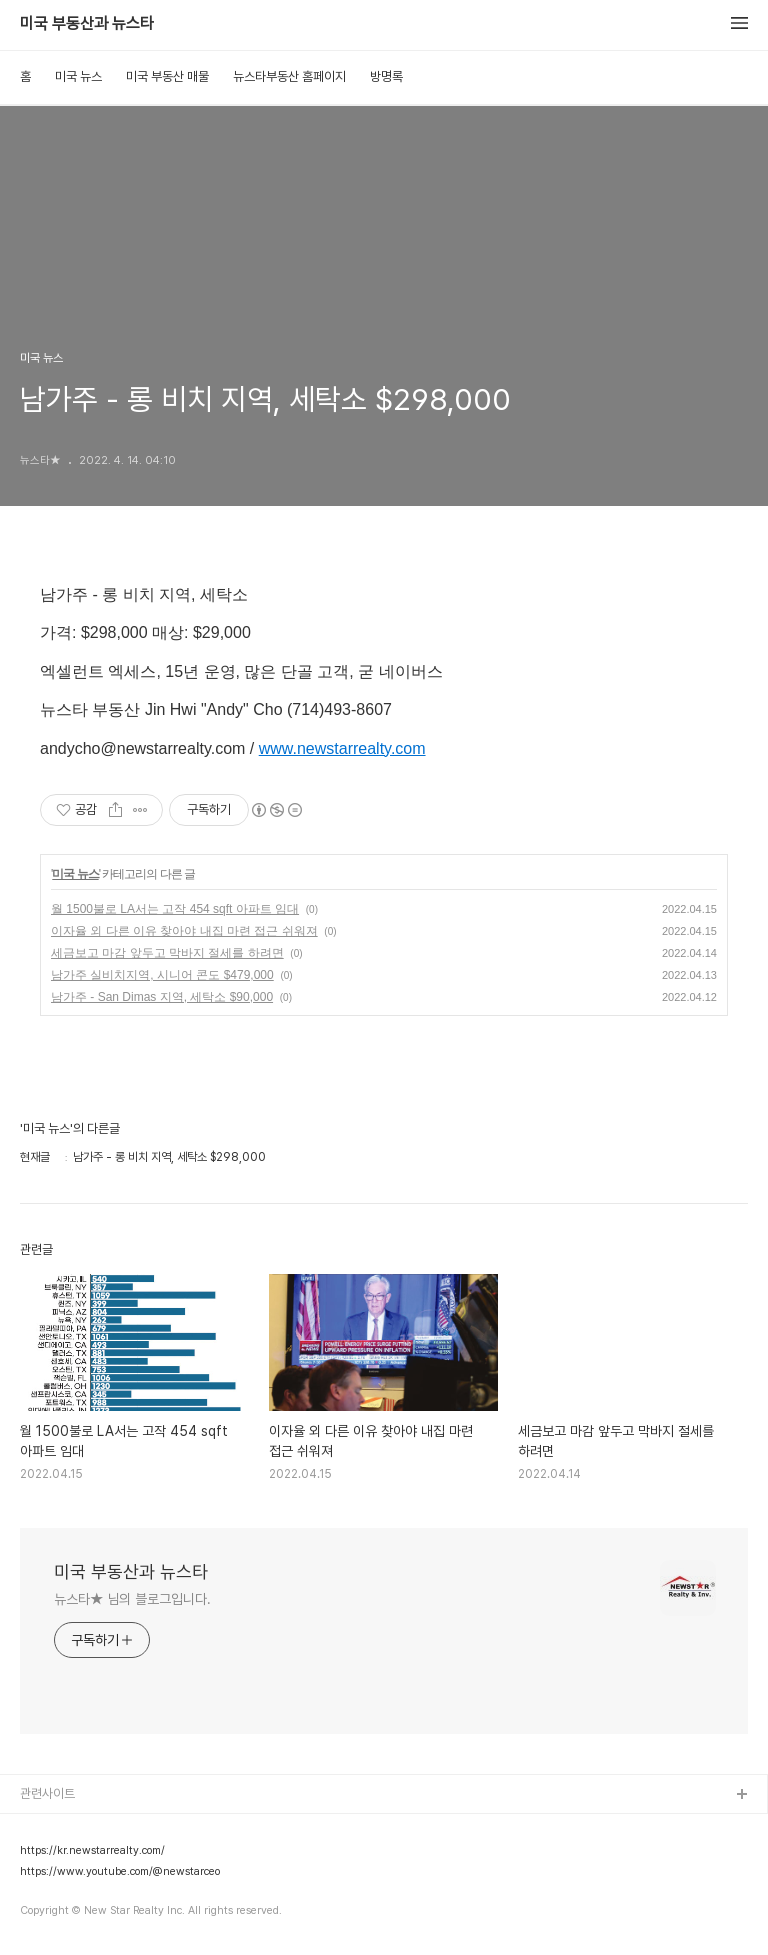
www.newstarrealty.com (342, 748)
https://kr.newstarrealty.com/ (92, 1851)
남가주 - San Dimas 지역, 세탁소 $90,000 (162, 997)
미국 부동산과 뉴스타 (87, 24)
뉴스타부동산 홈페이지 (289, 76)
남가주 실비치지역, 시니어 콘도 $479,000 (162, 975)
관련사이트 (47, 1793)
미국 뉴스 (78, 76)
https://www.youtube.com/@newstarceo (120, 1872)
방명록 (386, 76)
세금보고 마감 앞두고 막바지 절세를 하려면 (167, 953)
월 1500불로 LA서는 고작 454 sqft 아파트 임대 (175, 909)
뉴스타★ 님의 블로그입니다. (132, 1599)
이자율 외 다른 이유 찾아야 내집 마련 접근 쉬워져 (184, 931)
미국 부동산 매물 (167, 76)
